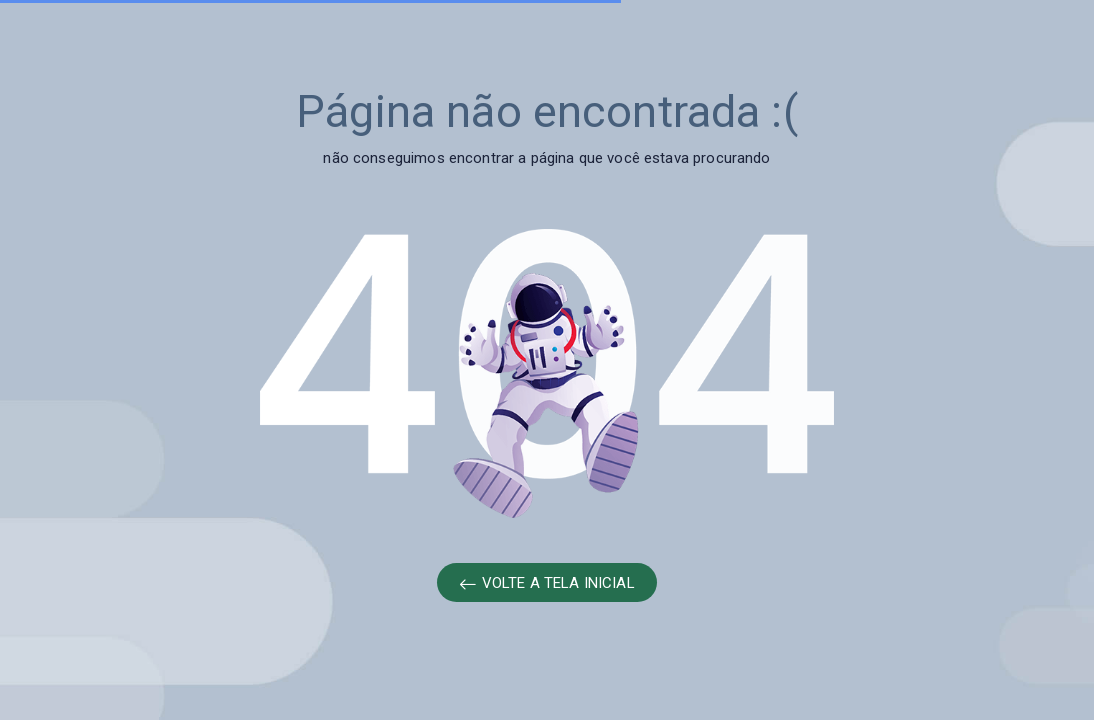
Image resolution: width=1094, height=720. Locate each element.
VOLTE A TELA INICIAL (546, 584)
